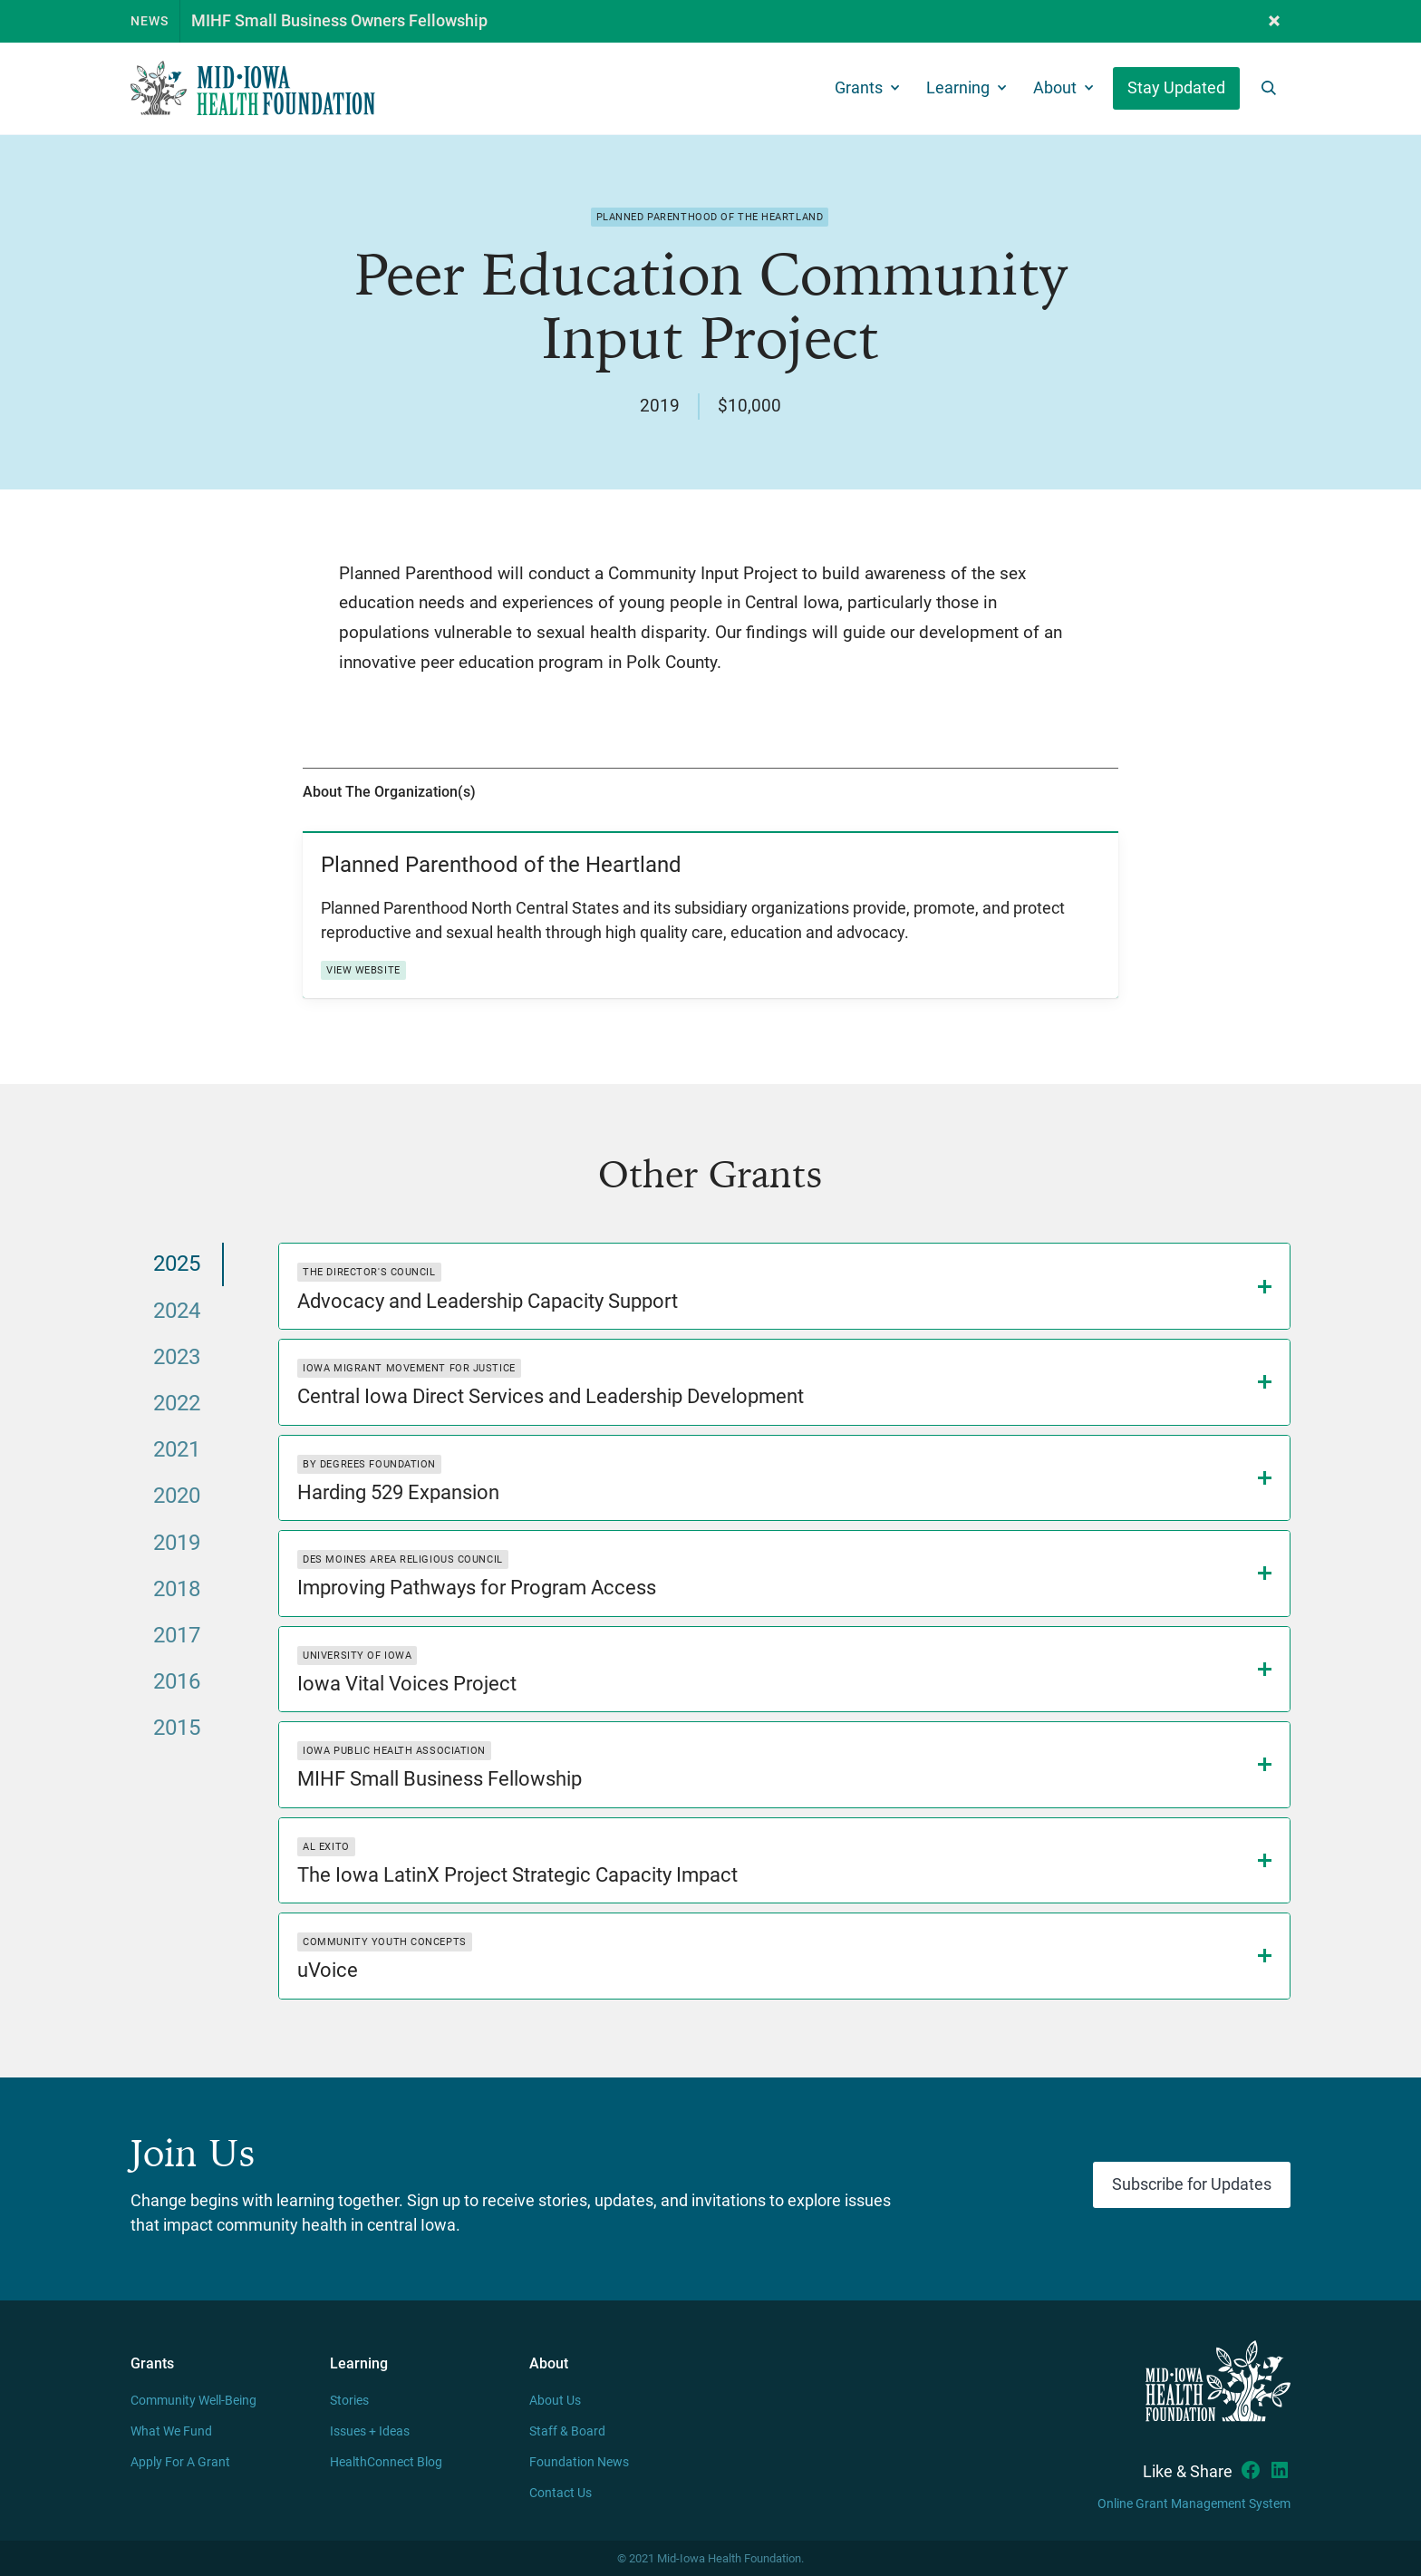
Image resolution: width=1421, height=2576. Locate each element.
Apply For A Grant (180, 2462)
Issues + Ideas (370, 2431)
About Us (555, 2400)
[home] (252, 88)
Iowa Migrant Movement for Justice (409, 1368)
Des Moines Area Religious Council (402, 1559)
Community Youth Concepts (384, 1942)
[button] (1274, 21)
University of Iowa (357, 1655)
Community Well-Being (193, 2400)
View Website (363, 970)
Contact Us (560, 2493)
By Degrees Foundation (369, 1464)
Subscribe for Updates (1191, 2184)
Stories (349, 2400)
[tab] (177, 1264)
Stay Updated (1176, 88)
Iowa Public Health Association (394, 1751)
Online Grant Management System (1193, 2504)
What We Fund (171, 2431)
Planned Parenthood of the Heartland (710, 217)
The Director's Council (369, 1272)
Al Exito (326, 1847)
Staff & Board (567, 2431)
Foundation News (579, 2462)
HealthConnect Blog (386, 2462)
